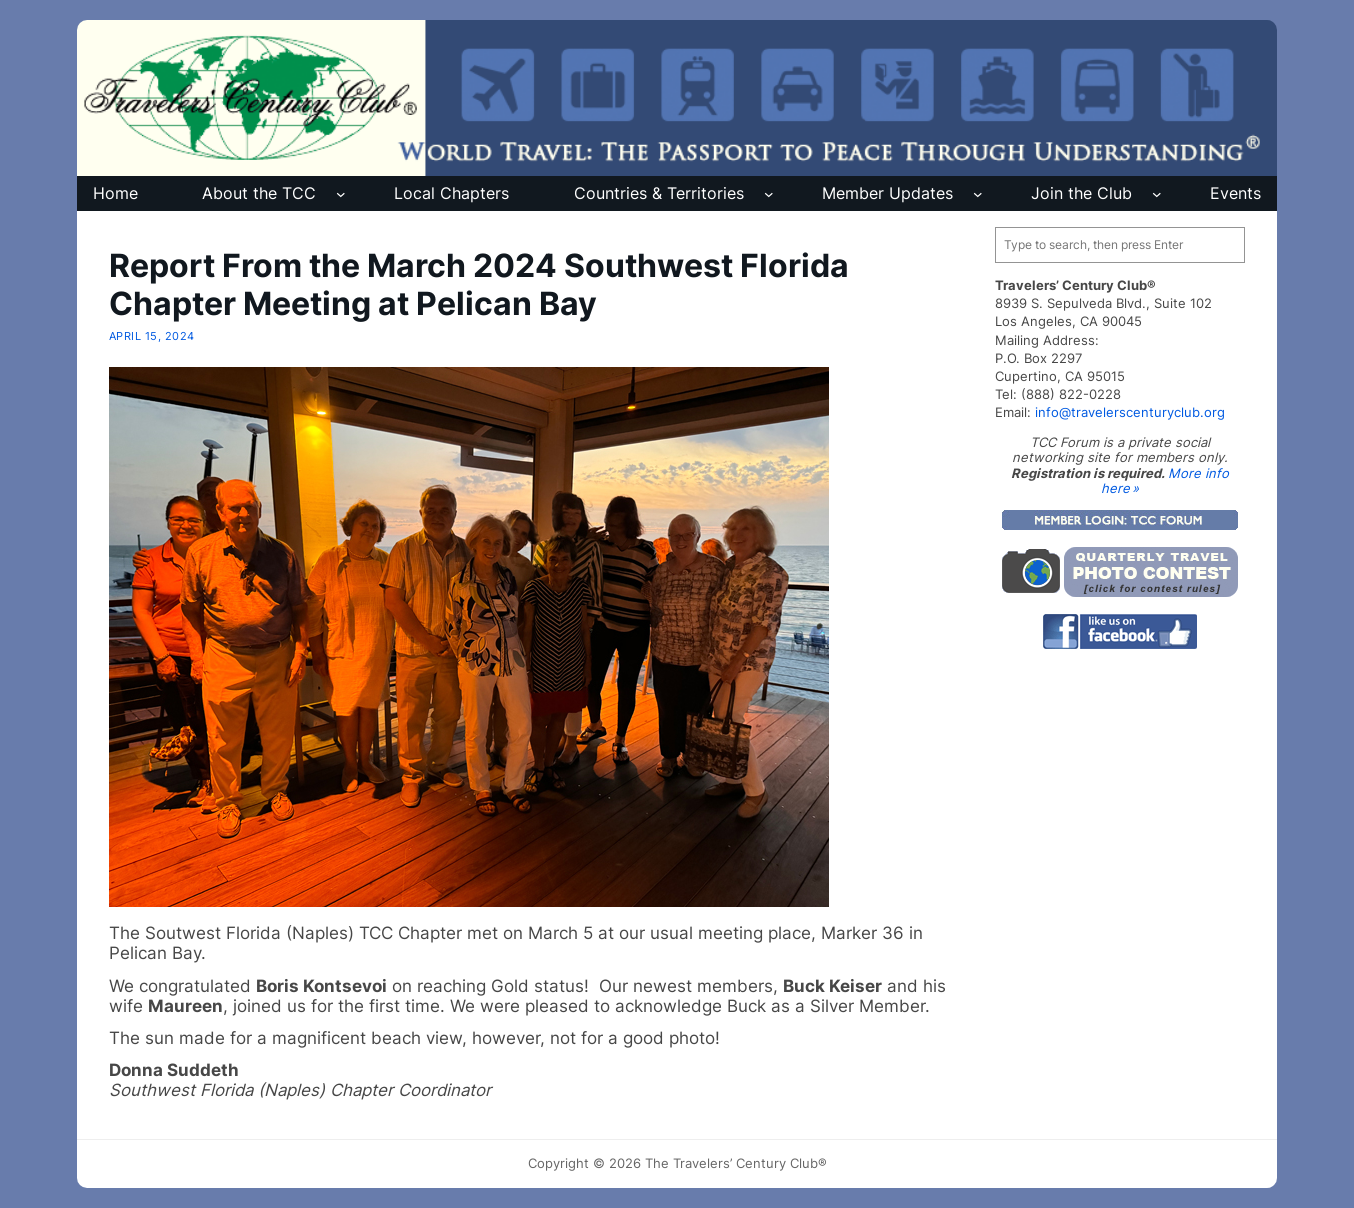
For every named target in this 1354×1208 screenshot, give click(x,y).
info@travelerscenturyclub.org (1130, 412)
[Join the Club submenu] (1157, 194)
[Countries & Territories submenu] (769, 194)
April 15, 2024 (152, 336)
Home (115, 193)
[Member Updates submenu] (978, 194)
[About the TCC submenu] (341, 194)
